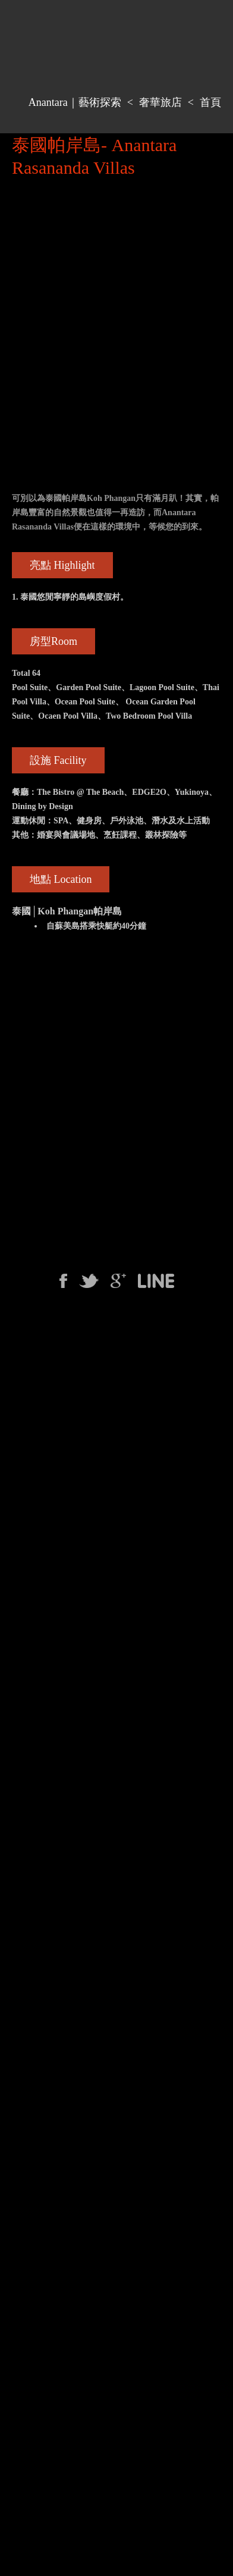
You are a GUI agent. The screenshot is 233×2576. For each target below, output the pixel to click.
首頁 (210, 102)
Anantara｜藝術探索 (75, 102)
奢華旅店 (160, 102)
